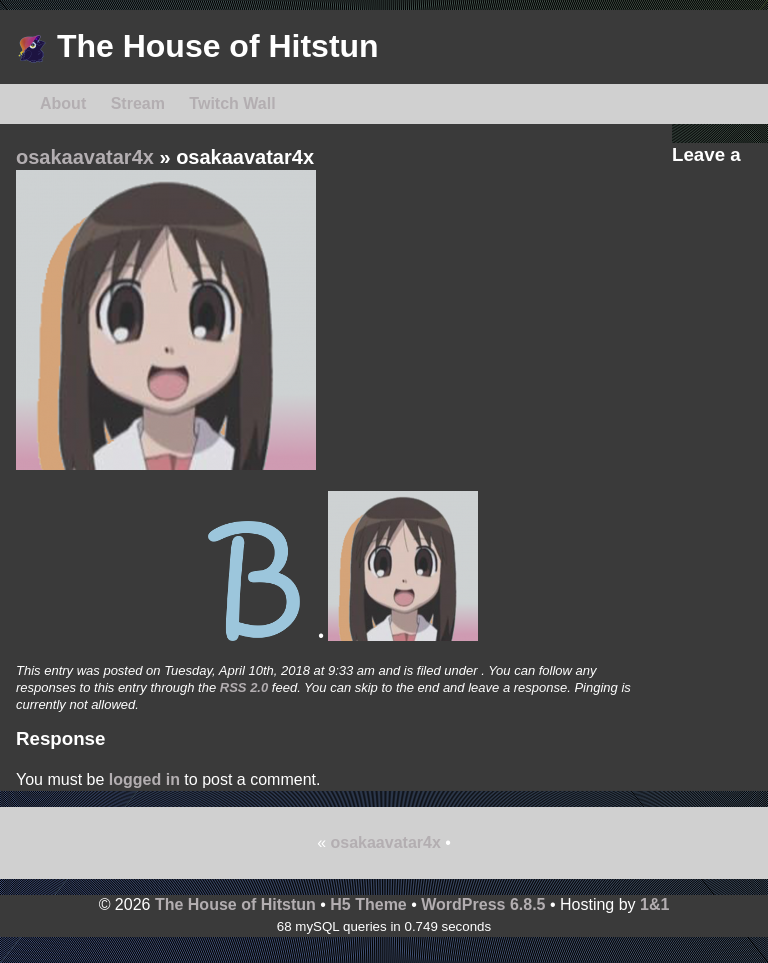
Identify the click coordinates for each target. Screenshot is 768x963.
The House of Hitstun (197, 46)
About (63, 103)
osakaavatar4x (85, 157)
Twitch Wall (232, 103)
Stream (138, 103)
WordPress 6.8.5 (483, 904)
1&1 (654, 904)
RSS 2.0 (244, 687)
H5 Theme (368, 904)
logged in (144, 779)
